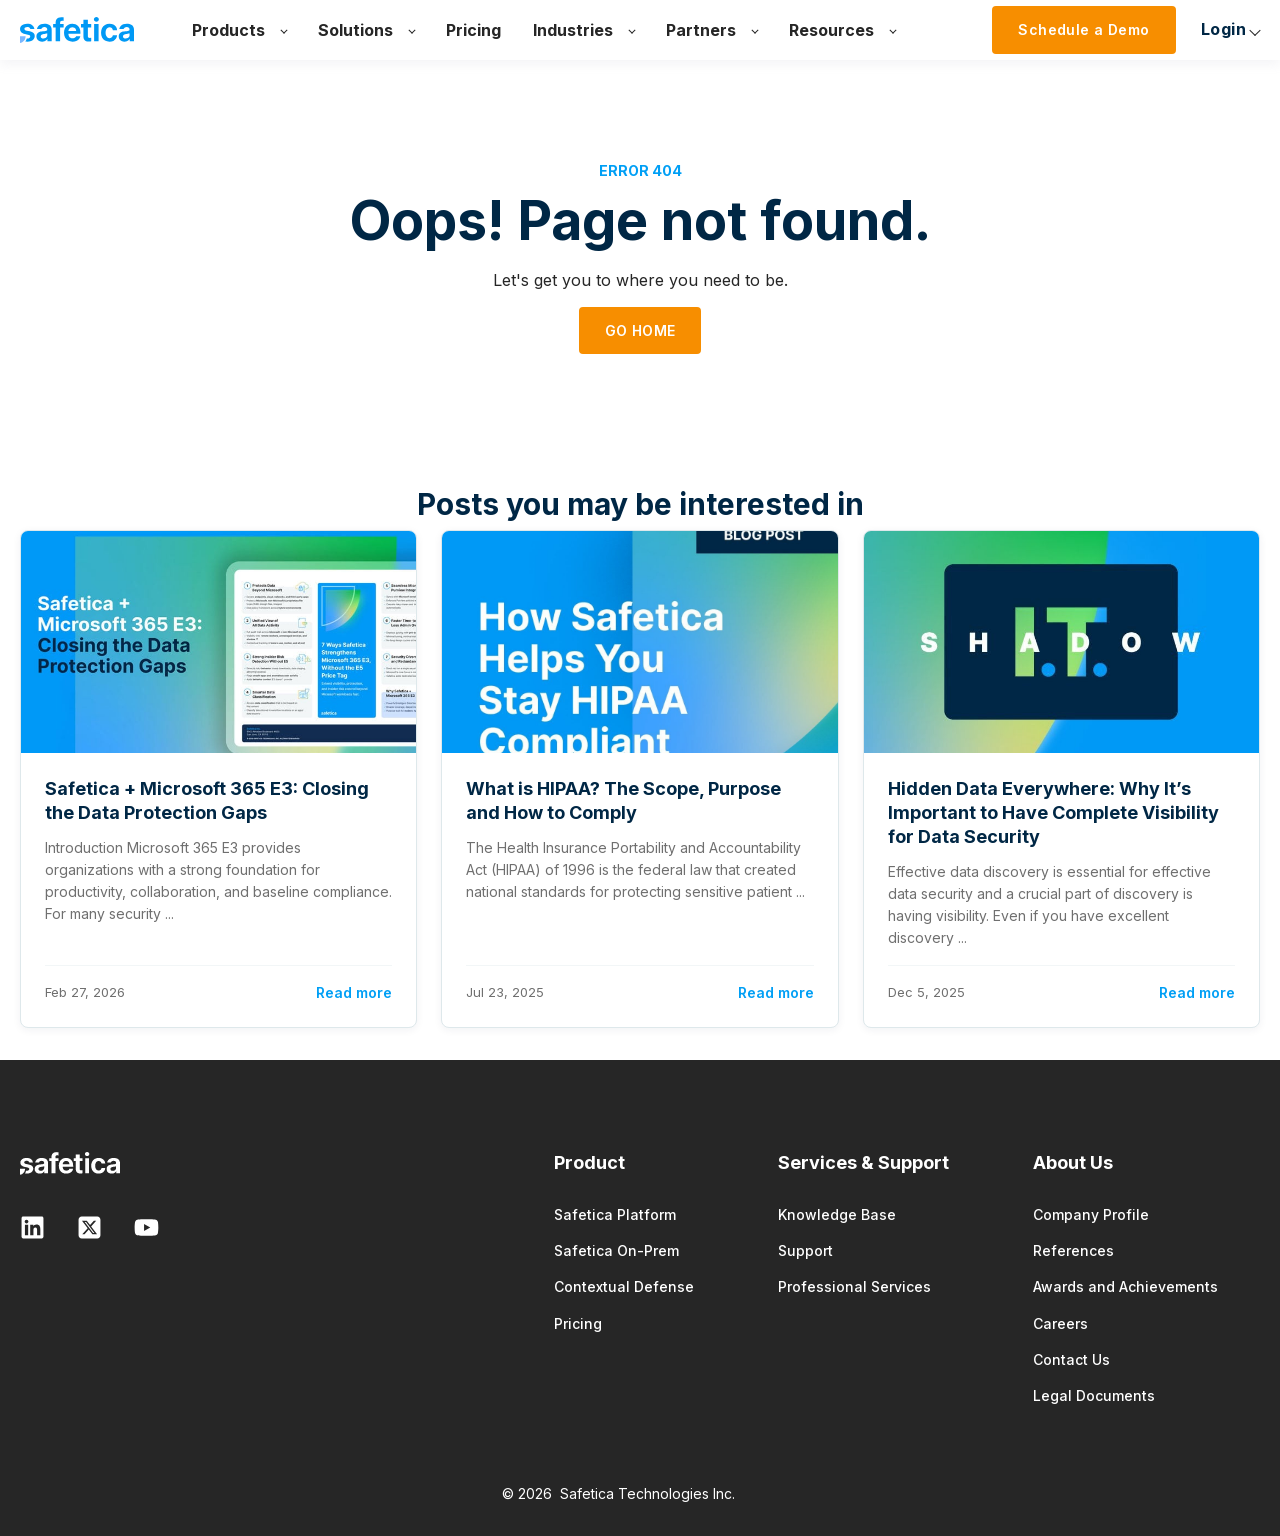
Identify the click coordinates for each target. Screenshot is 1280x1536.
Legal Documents (1094, 1395)
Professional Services (854, 1286)
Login (1021, 29)
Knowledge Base (837, 1214)
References (1073, 1250)
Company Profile (1091, 1214)
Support (805, 1250)
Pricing (578, 1323)
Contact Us (1071, 1359)
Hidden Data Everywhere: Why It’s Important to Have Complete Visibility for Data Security (1053, 812)
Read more (354, 992)
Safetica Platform (615, 1214)
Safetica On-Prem (616, 1250)
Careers (1060, 1323)
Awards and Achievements (1125, 1286)
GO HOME (640, 330)
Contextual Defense (624, 1286)
